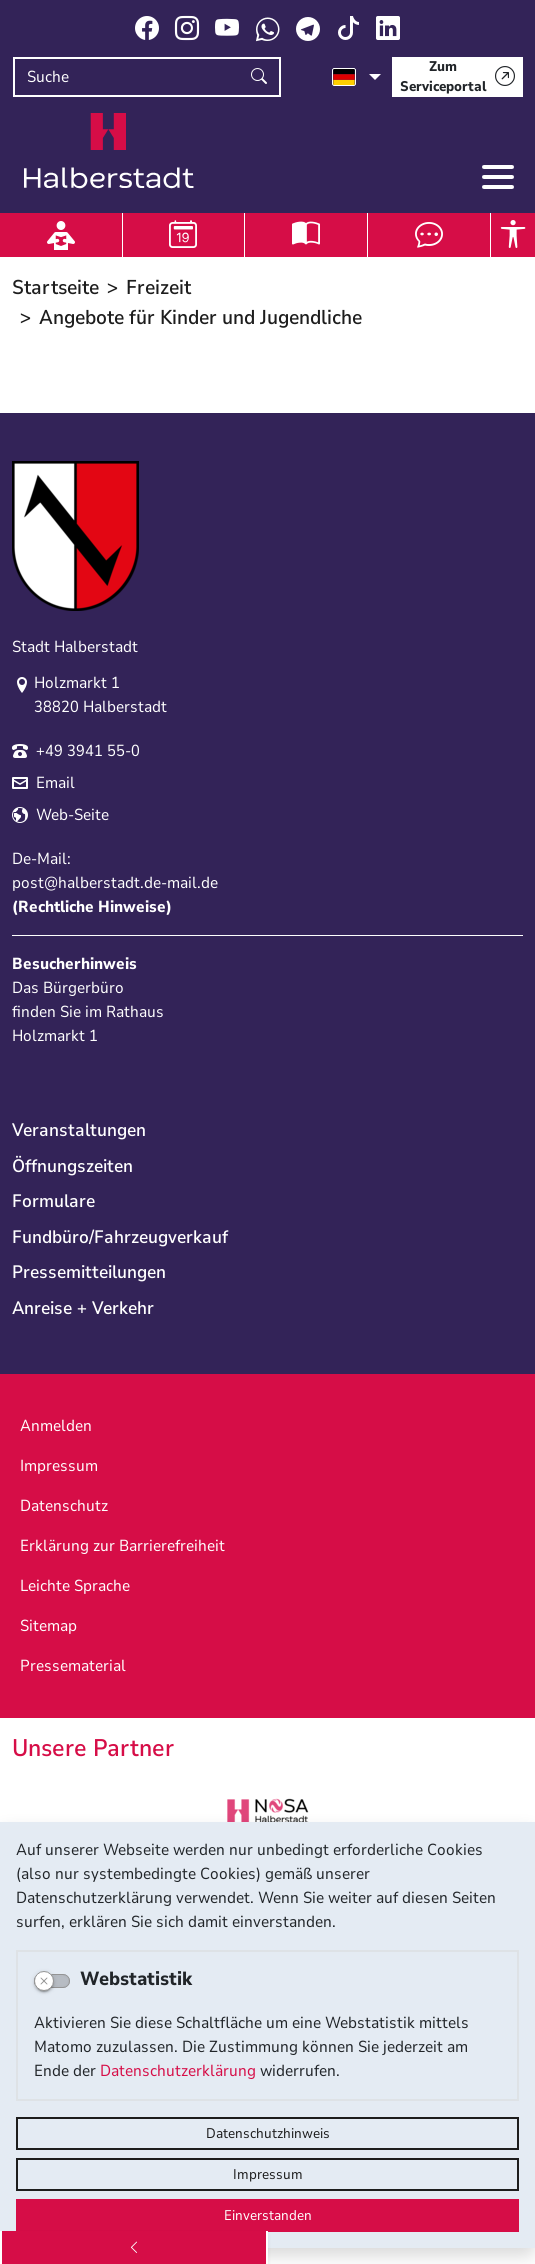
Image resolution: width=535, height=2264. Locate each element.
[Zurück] (134, 2247)
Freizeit (158, 287)
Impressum (268, 2174)
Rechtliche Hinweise (92, 907)
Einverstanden (268, 2215)
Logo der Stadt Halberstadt (109, 151)
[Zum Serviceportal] (457, 77)
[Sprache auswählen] (356, 77)
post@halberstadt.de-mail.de (115, 883)
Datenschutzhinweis (268, 2133)
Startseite (55, 287)
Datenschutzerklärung (178, 2071)
